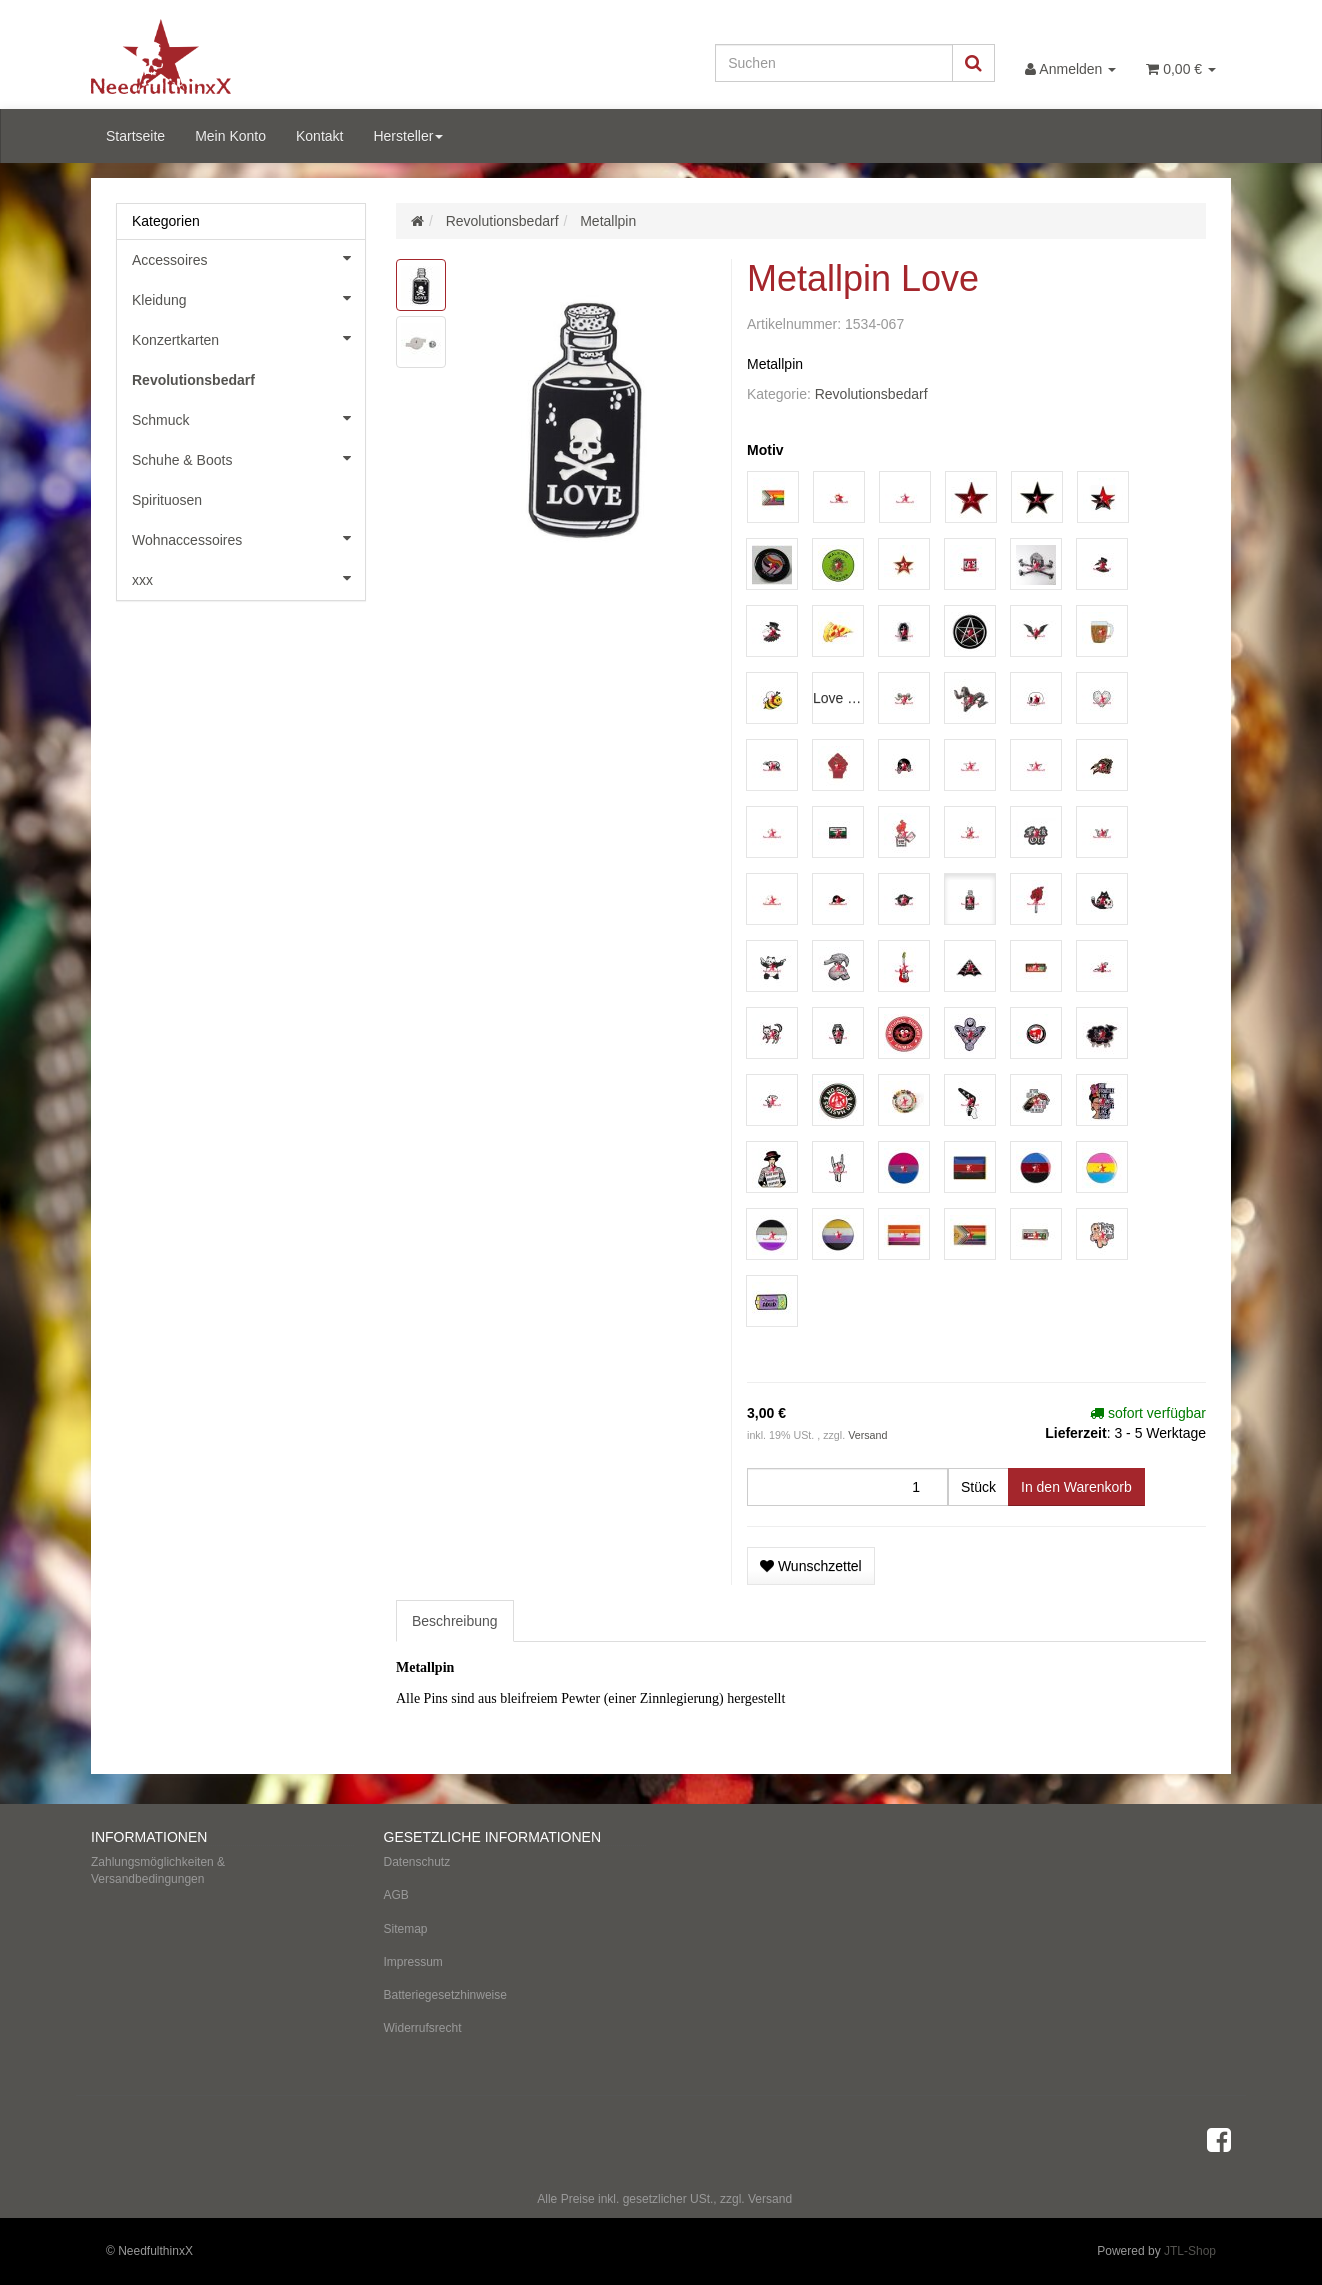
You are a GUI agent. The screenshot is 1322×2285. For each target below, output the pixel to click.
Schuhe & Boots (248, 458)
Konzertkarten (248, 338)
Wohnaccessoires (248, 538)
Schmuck (248, 418)
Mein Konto (230, 136)
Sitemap (406, 1929)
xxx (248, 578)
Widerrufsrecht (423, 2028)
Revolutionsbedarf (871, 394)
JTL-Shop (1190, 2251)
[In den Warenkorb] (1076, 1487)
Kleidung (248, 298)
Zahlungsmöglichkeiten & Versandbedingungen (158, 1870)
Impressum (413, 1962)
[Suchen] (834, 63)
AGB (396, 1895)
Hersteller (408, 136)
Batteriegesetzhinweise (445, 1995)
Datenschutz (417, 1862)
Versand (867, 1435)
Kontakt (319, 136)
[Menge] (847, 1487)
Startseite (135, 136)
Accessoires (248, 258)
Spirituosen (167, 500)
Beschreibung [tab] (455, 1621)
